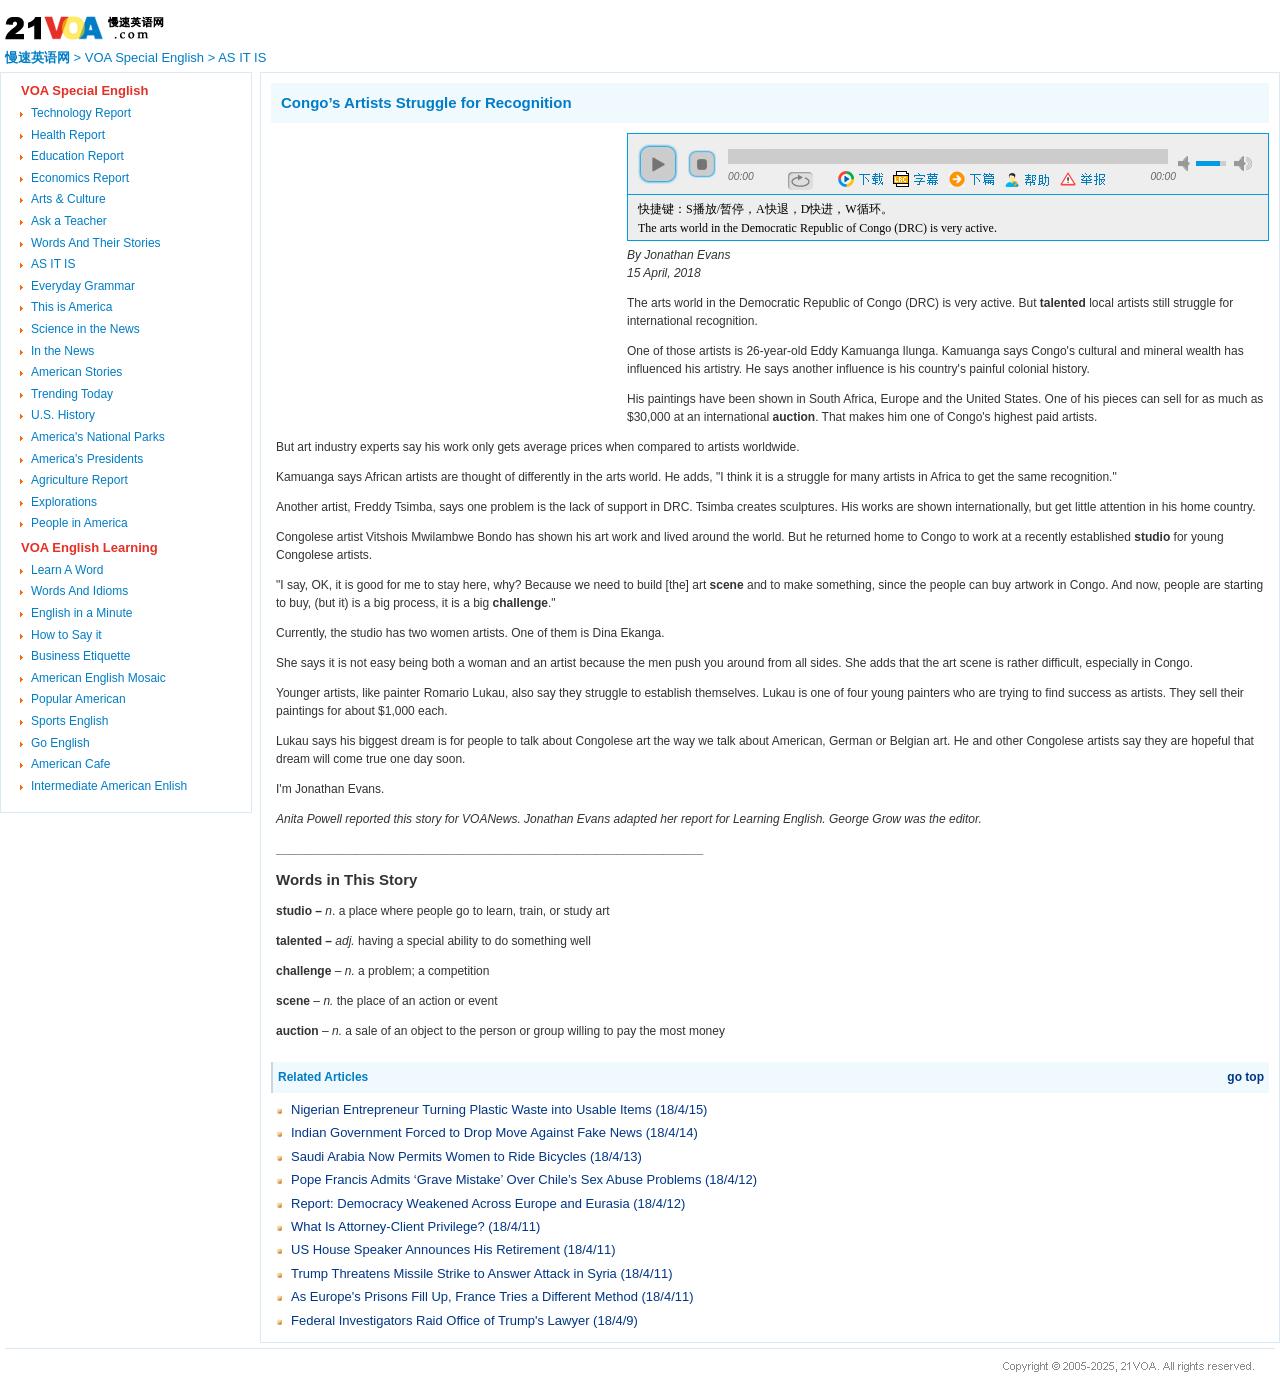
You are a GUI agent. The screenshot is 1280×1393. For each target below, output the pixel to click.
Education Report (77, 156)
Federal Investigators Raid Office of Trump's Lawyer (440, 1320)
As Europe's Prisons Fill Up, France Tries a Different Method (464, 1296)
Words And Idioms (79, 591)
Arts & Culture (68, 199)
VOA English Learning (89, 547)
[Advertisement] (439, 273)
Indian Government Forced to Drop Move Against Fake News (466, 1132)
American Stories (76, 372)
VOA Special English (144, 57)
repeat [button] (800, 181)
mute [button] (1187, 163)
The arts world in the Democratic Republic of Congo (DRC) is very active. (817, 228)
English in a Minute (81, 613)
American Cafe (70, 764)
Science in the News (85, 329)
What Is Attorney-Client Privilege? (388, 1226)
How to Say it (66, 635)
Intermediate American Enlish (109, 786)
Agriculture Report (79, 480)
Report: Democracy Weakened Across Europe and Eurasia (460, 1203)
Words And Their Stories (96, 243)
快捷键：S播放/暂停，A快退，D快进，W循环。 (765, 209)
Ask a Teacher (69, 221)
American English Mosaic (98, 678)
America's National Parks (98, 437)
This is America (71, 307)
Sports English (69, 721)
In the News (62, 351)
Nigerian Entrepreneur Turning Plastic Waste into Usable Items (471, 1109)
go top (1245, 1077)
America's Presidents (87, 459)
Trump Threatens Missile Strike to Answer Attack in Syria (454, 1273)
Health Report (68, 135)
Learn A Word (67, 570)
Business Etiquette (80, 656)
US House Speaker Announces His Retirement (425, 1249)
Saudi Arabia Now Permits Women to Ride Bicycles (438, 1156)
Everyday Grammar (83, 286)
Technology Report (81, 113)
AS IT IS (242, 57)
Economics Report (80, 178)
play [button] (658, 164)
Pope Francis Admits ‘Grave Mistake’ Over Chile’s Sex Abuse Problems (496, 1179)
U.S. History (63, 415)
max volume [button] (1243, 163)
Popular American (78, 699)
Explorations (64, 502)
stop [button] (702, 164)
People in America (79, 523)
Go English (60, 743)
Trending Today (72, 394)
